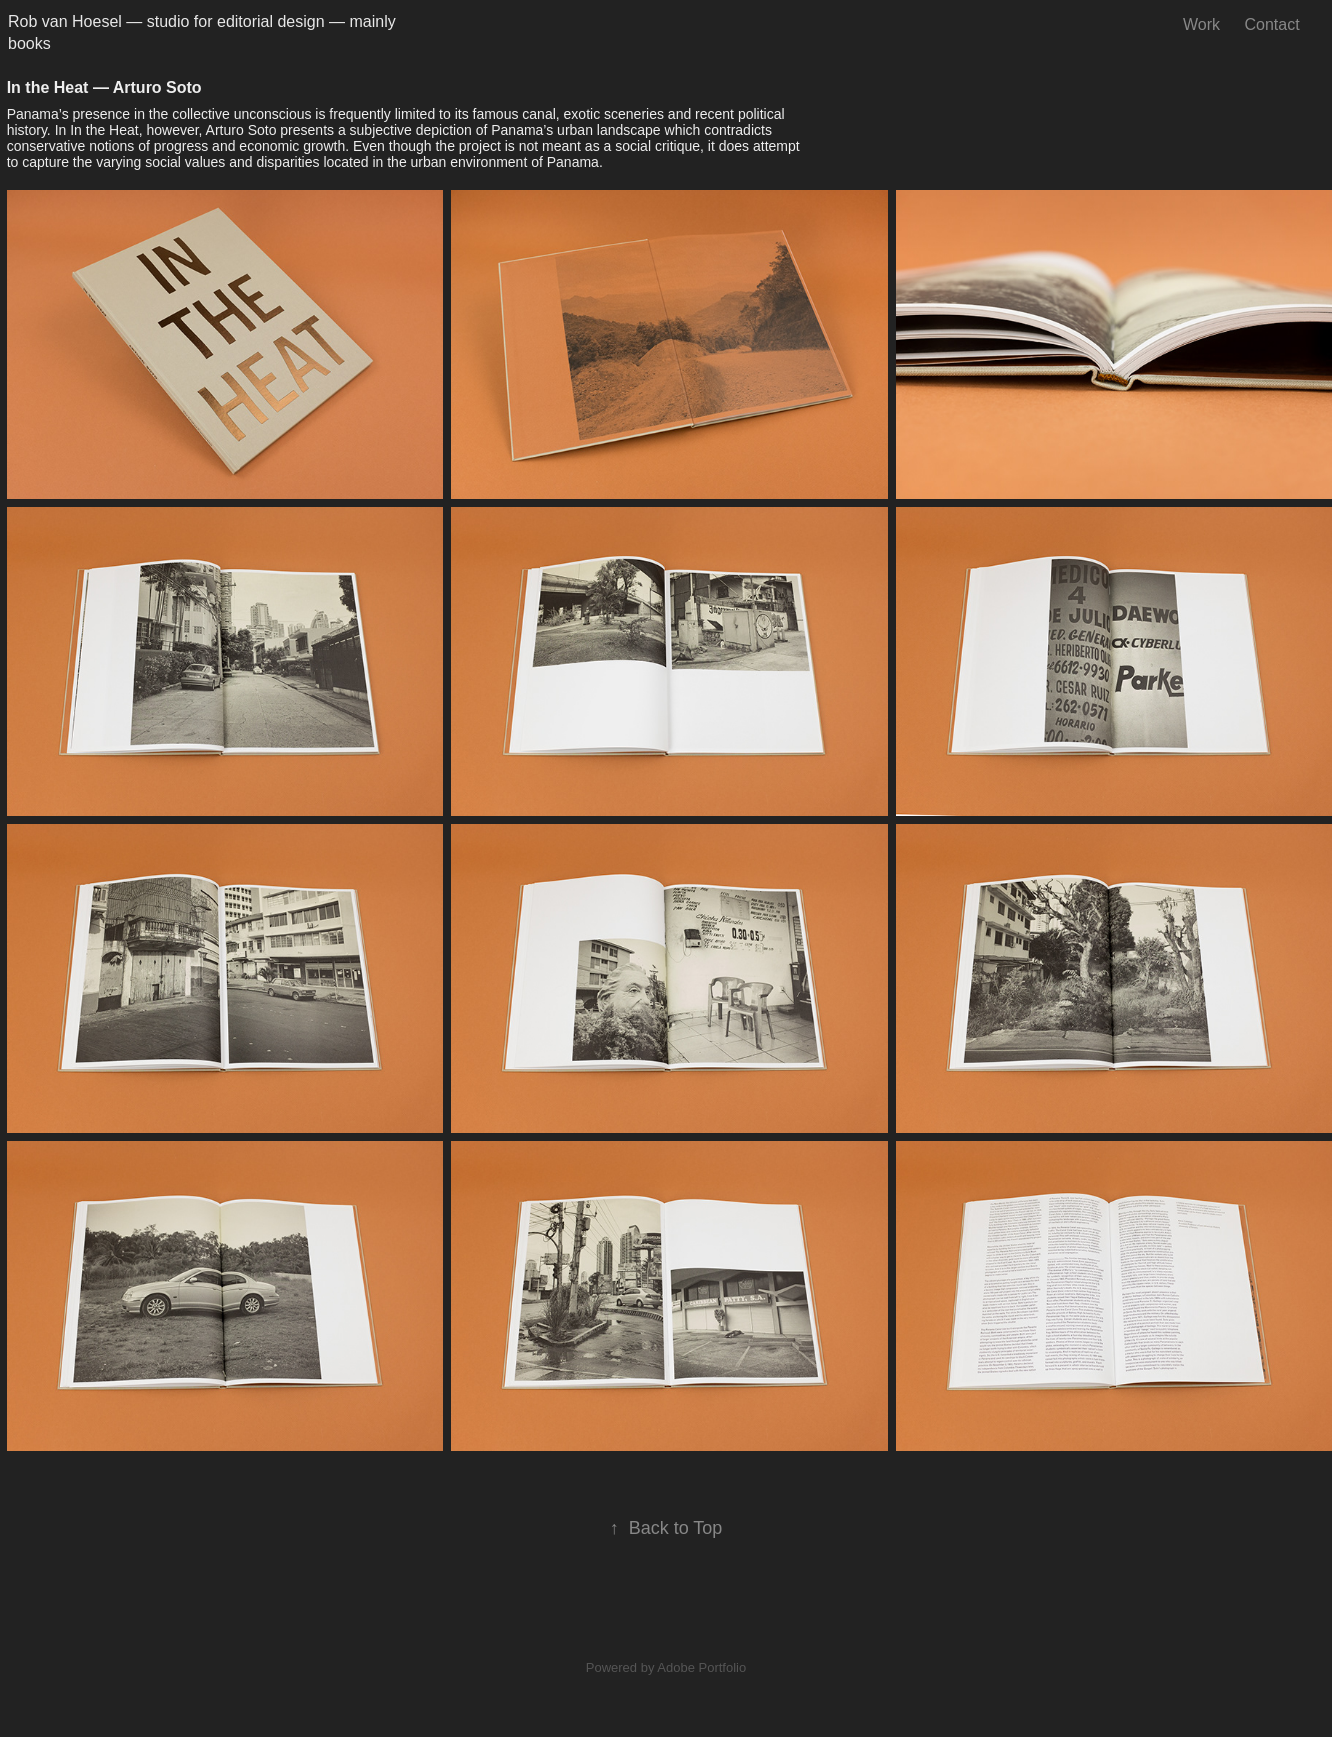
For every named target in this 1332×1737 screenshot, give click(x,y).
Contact (1271, 24)
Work (1201, 24)
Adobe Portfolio (701, 1667)
